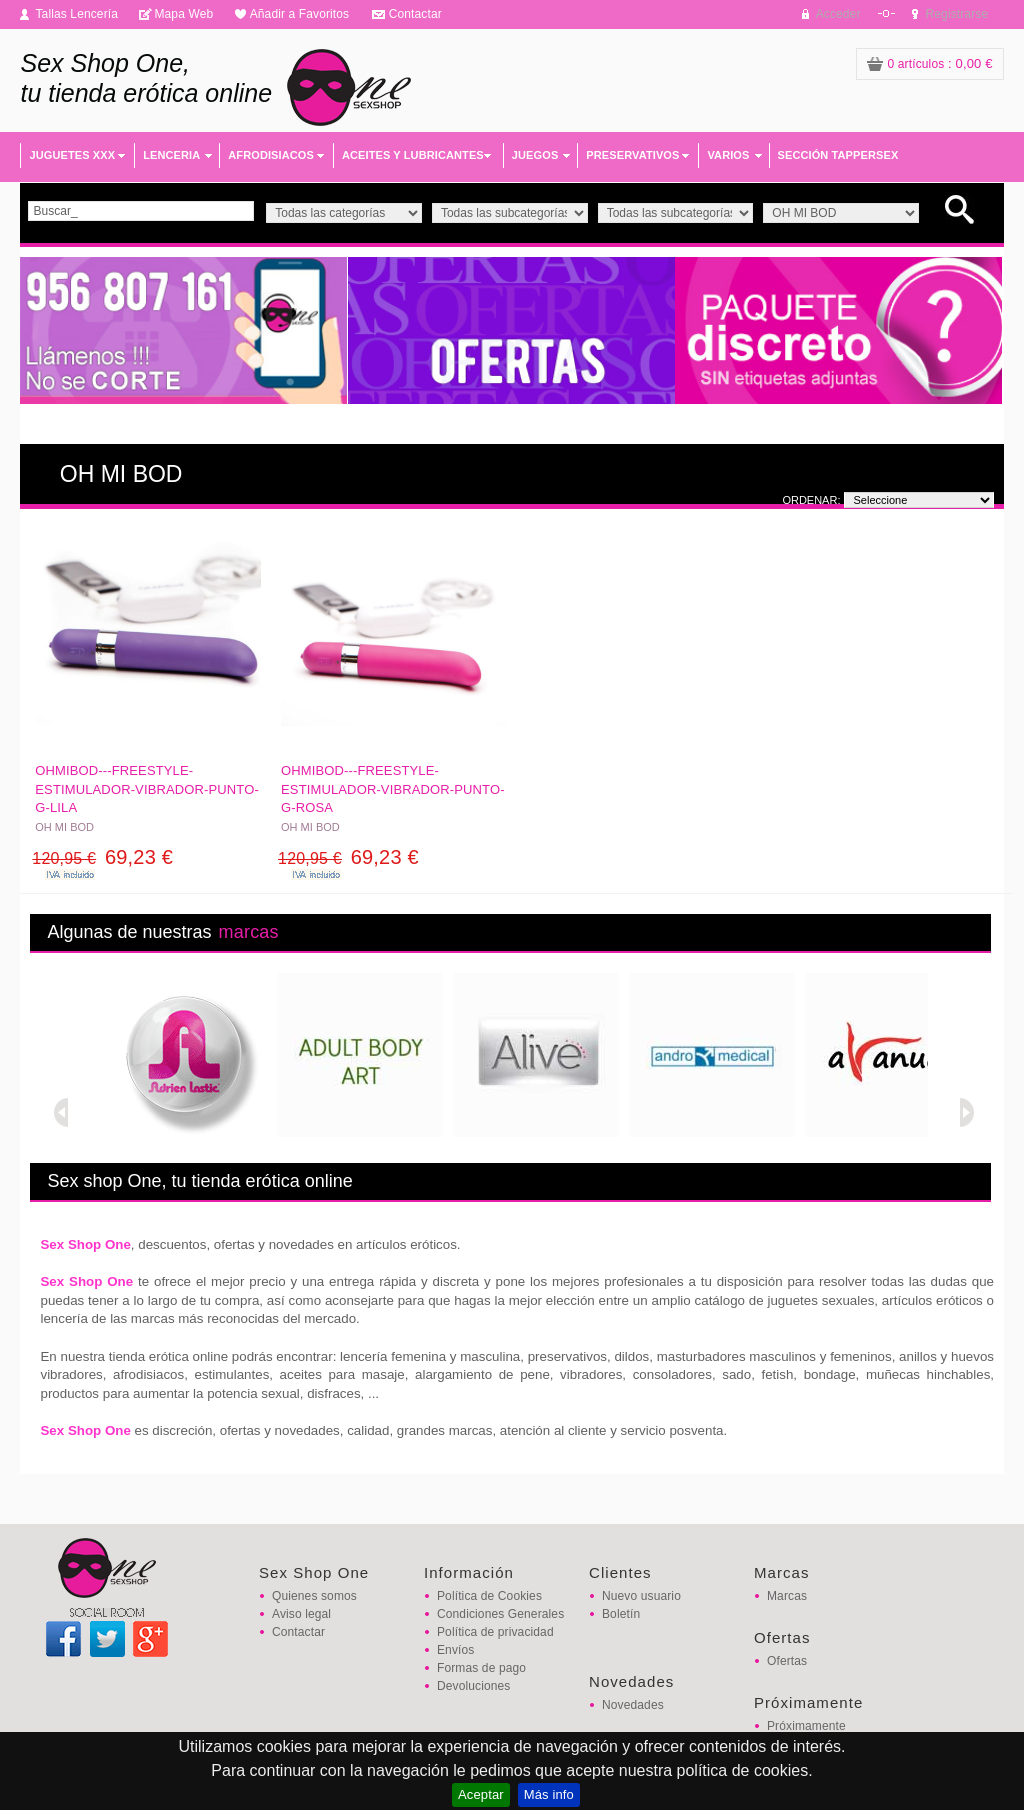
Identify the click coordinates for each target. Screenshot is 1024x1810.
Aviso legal (301, 1614)
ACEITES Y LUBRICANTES (413, 155)
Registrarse (957, 14)
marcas (249, 932)
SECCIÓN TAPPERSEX (838, 155)
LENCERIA (171, 155)
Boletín (621, 1614)
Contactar (415, 14)
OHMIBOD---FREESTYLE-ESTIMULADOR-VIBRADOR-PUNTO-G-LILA (147, 788)
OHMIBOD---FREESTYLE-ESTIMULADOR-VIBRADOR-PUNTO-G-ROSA (393, 788)
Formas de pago (481, 1668)
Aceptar (481, 1794)
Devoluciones (473, 1686)
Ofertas (787, 1661)
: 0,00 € (930, 63)
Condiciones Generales (500, 1614)
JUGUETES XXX (72, 155)
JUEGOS (535, 155)
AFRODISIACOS (271, 155)
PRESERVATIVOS (632, 155)
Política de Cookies (489, 1596)
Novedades (633, 1705)
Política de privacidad (495, 1632)
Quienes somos (314, 1596)
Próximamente (806, 1726)
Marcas (787, 1596)
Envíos (455, 1650)
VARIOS (728, 155)
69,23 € (102, 857)
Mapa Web (183, 14)
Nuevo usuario (641, 1596)
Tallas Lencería (76, 14)
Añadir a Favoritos (300, 14)
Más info (549, 1794)
